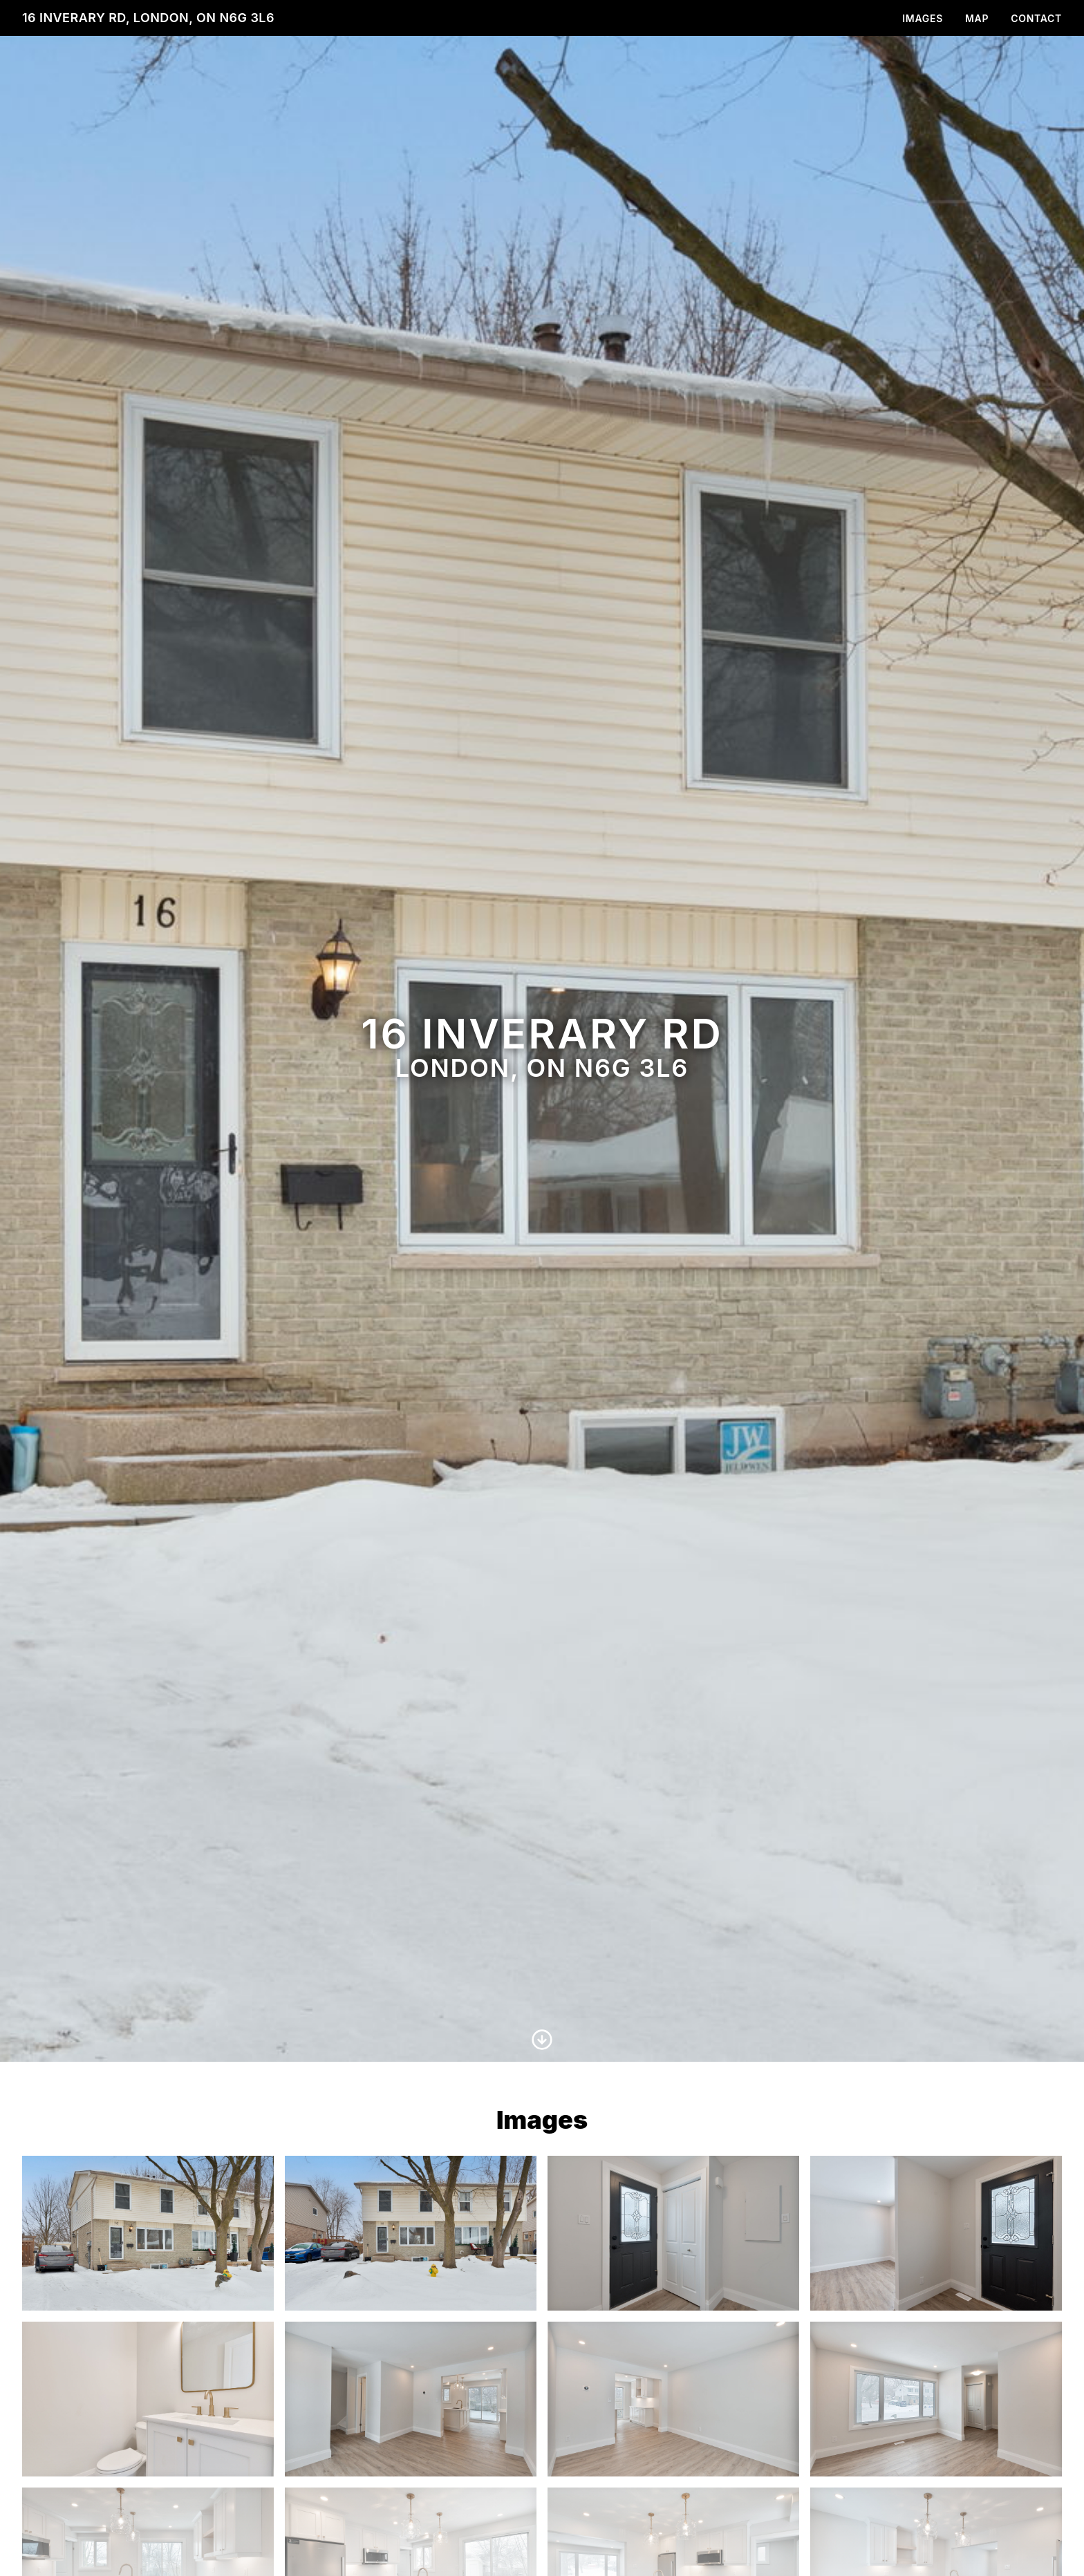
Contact (1036, 18)
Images (922, 18)
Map (977, 18)
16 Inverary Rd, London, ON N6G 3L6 (148, 17)
